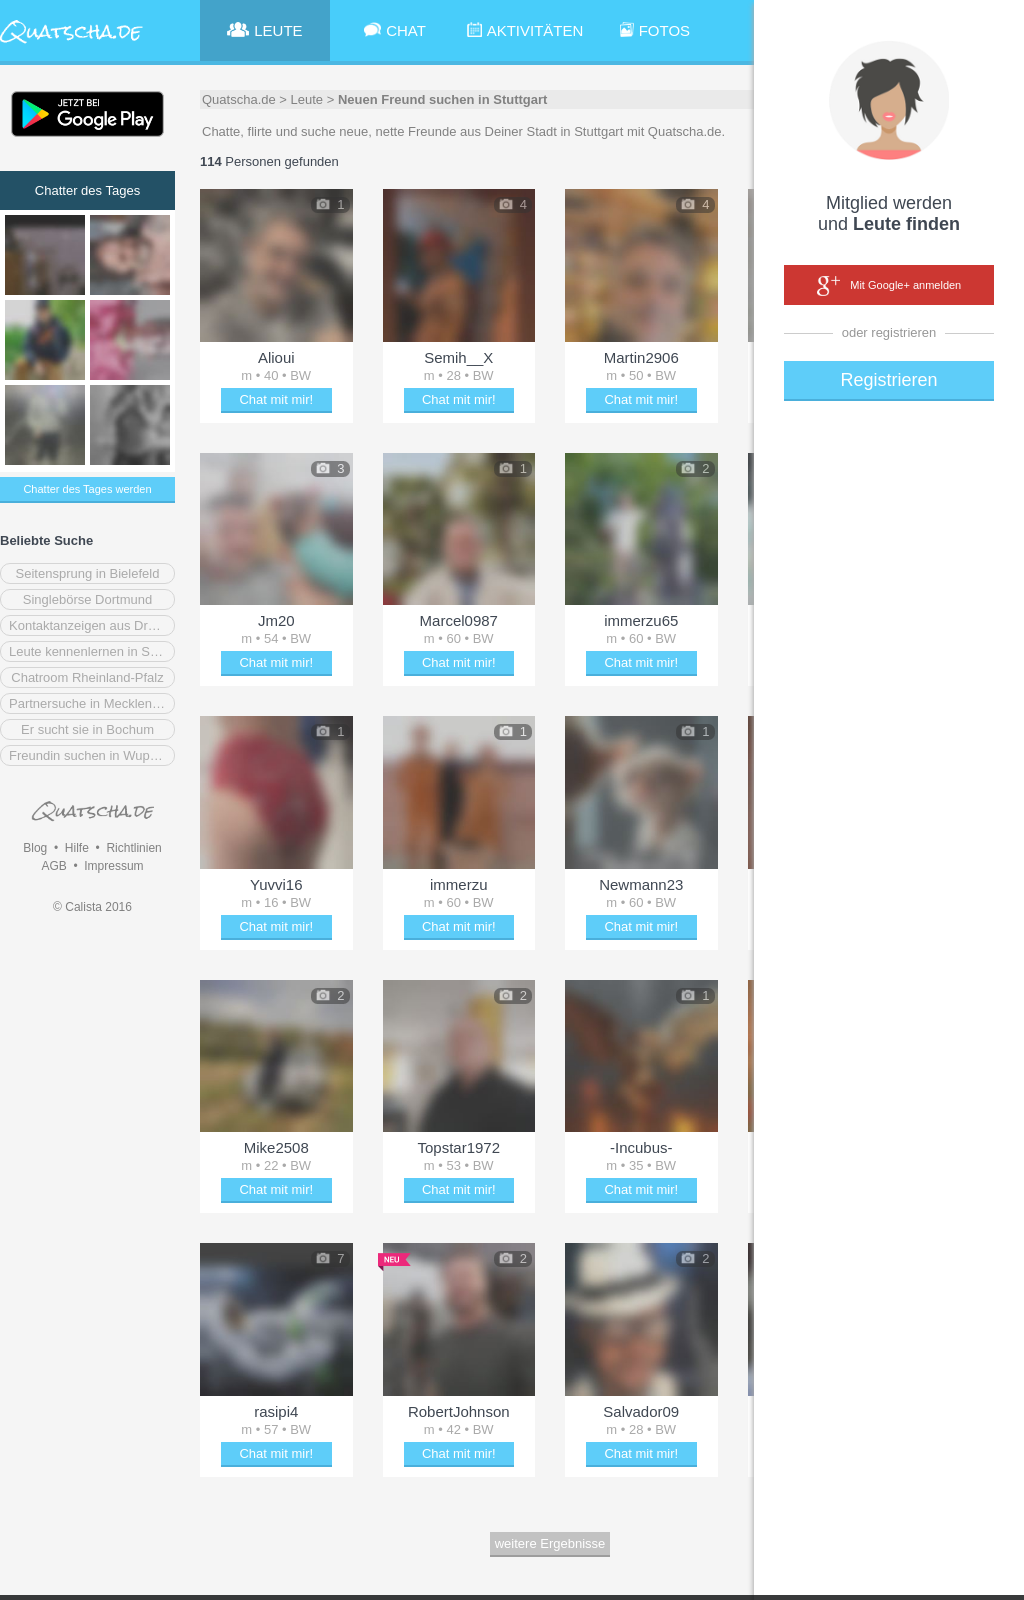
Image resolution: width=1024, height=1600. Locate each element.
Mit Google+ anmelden (889, 286)
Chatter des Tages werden (87, 489)
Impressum (113, 866)
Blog (35, 848)
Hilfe (77, 848)
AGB (53, 866)
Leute (307, 99)
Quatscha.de (239, 99)
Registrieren (888, 380)
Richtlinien (133, 848)
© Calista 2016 (92, 907)
